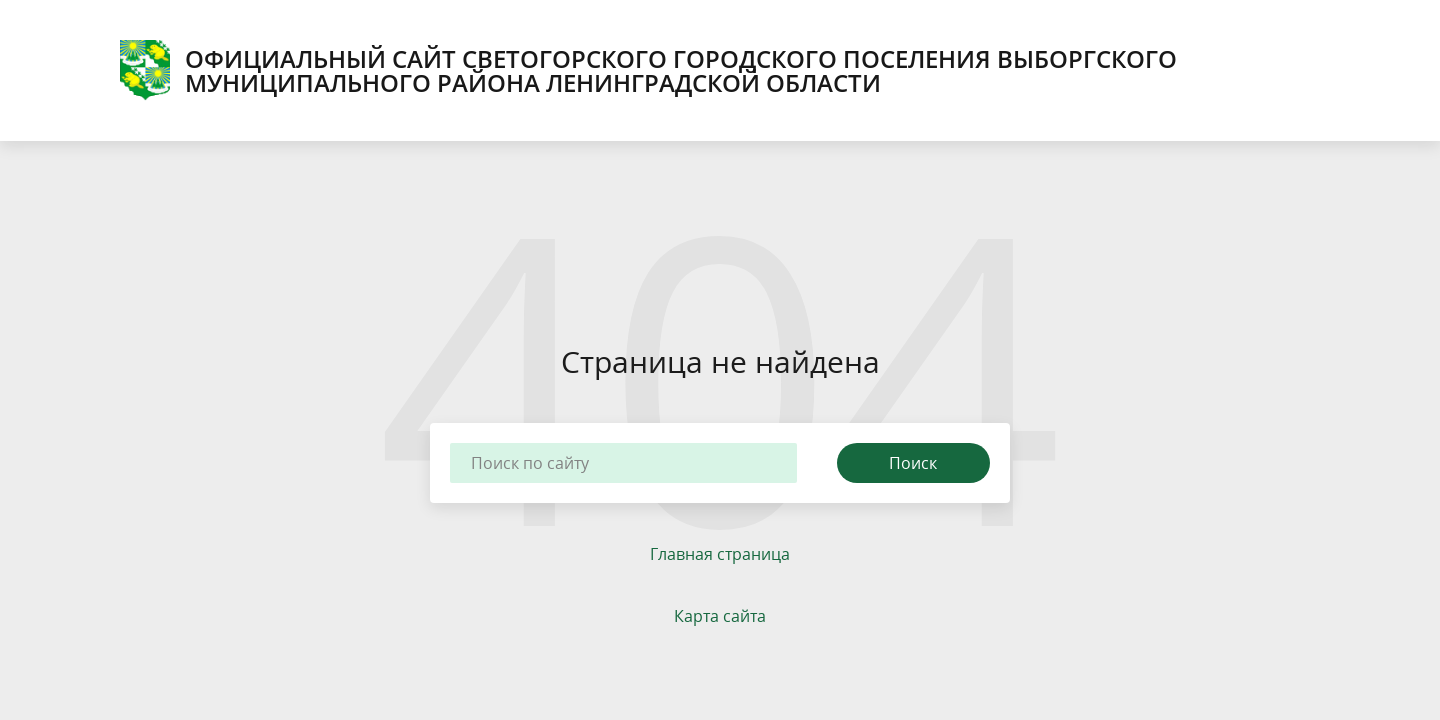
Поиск (913, 463)
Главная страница (720, 554)
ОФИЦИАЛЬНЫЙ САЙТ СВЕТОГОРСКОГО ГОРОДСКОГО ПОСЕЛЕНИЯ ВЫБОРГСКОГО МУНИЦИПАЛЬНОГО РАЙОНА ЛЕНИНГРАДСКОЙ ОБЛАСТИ (648, 70)
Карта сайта (720, 616)
